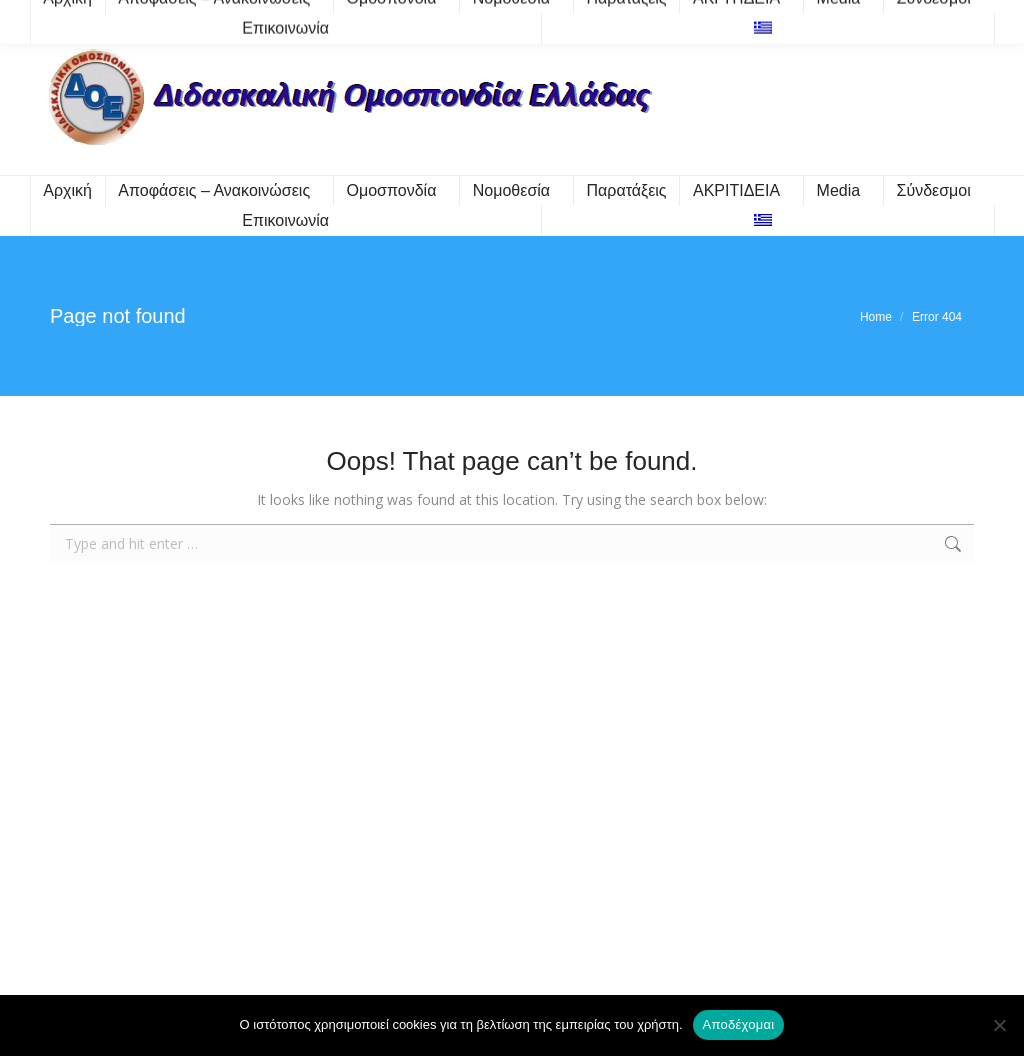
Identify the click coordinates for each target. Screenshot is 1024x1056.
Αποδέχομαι (739, 1024)
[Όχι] (999, 1025)
